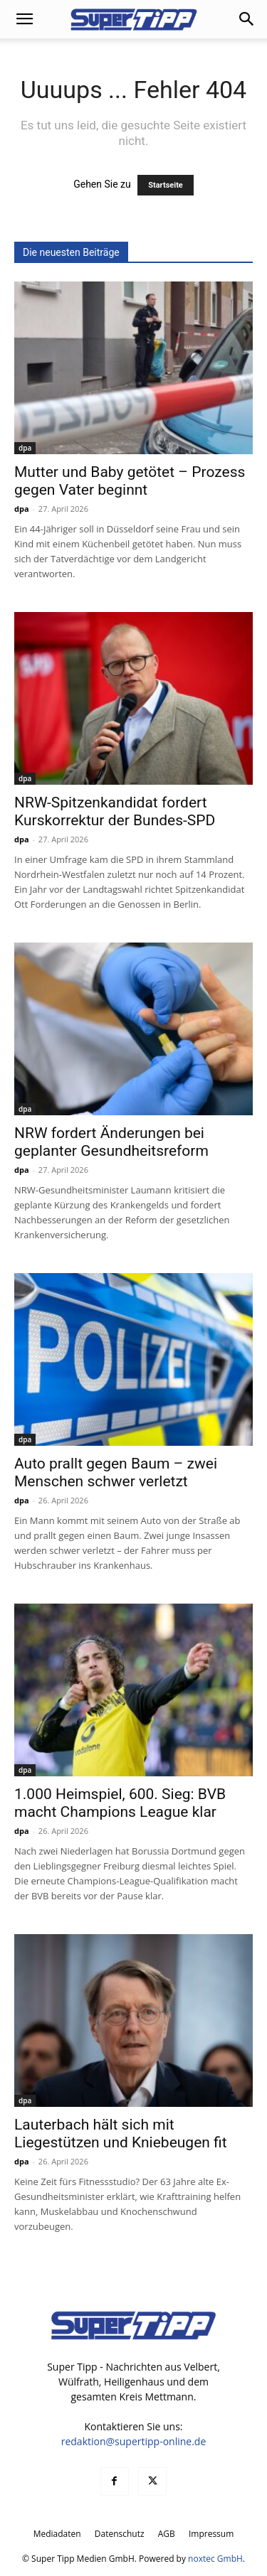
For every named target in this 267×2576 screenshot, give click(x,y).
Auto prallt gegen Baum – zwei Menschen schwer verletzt (115, 1472)
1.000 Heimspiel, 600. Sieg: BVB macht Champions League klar (120, 1803)
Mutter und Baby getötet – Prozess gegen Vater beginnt (129, 480)
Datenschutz (120, 2534)
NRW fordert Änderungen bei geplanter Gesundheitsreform (111, 1142)
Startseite (165, 185)
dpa (25, 448)
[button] (24, 19)
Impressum (211, 2534)
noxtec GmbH (215, 2559)
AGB (166, 2534)
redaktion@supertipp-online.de (133, 2441)
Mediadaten (57, 2534)
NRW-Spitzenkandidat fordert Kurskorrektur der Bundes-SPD (114, 811)
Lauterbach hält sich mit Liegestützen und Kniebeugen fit (120, 2133)
